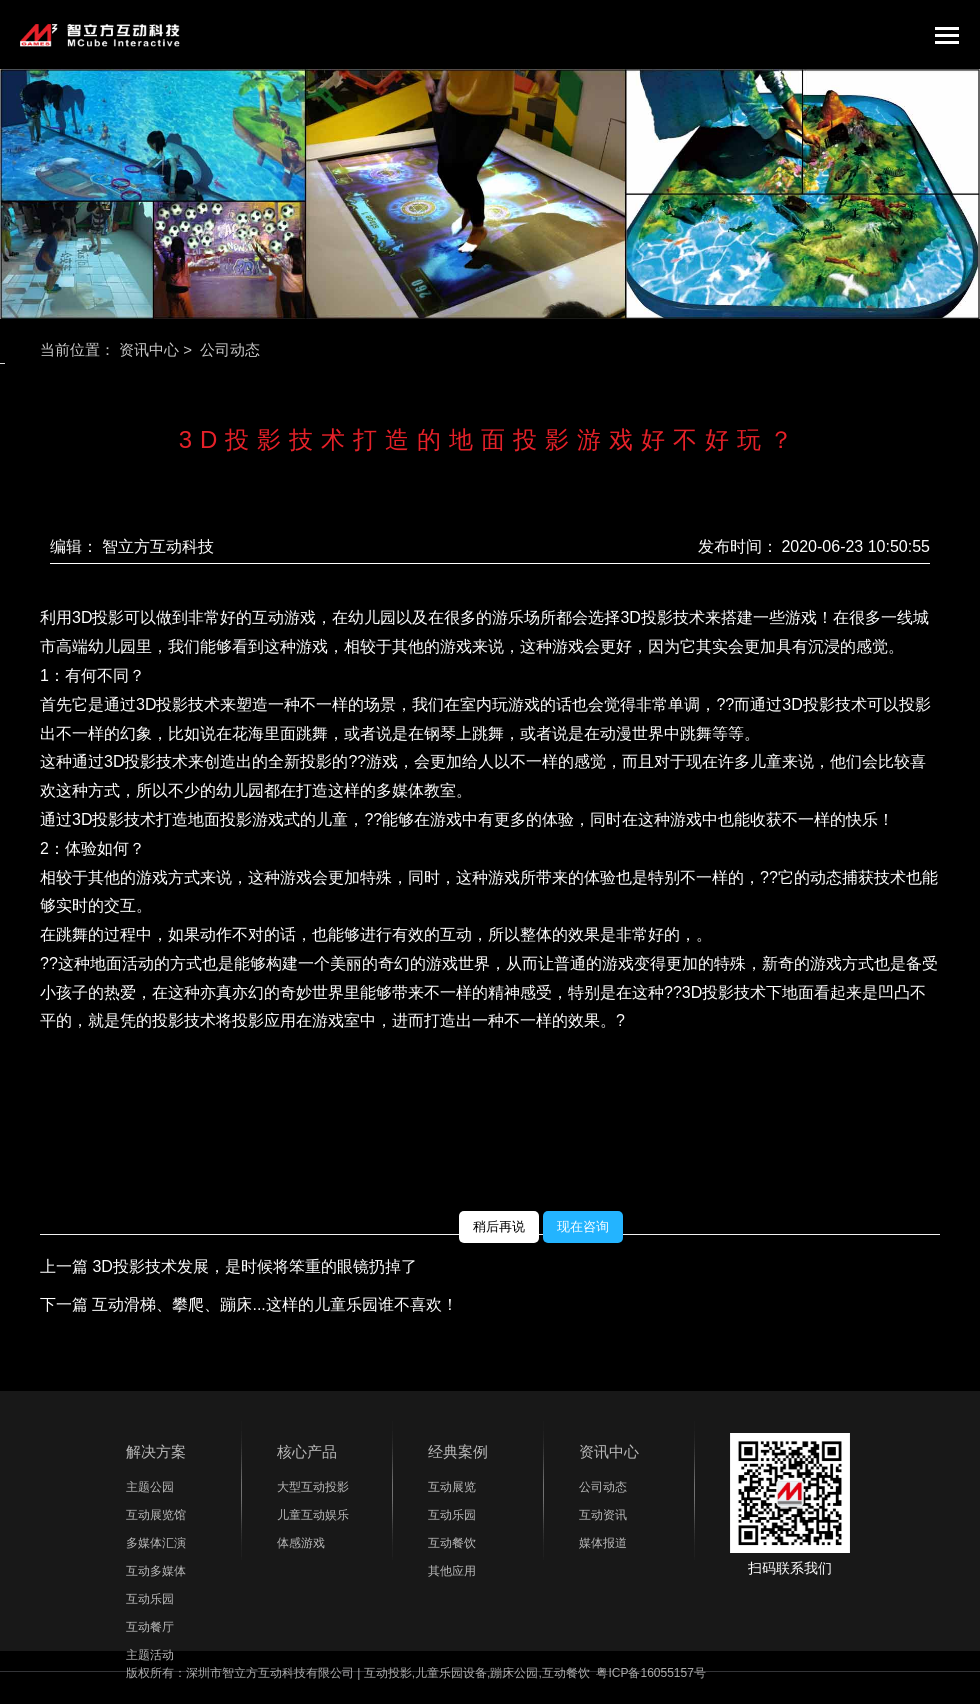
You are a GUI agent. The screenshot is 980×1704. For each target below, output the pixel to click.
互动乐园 (150, 1600)
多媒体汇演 (156, 1544)
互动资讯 (603, 1516)
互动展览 (452, 1488)
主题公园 (150, 1488)
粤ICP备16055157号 (650, 1674)
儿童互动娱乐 (313, 1516)
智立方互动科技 (158, 547)
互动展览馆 (156, 1516)
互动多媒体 (156, 1572)
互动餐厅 (150, 1628)
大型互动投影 (313, 1488)
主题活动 (150, 1656)
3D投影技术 (178, 704)
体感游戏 (301, 1544)
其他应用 (452, 1572)
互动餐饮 (452, 1544)
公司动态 (603, 1488)
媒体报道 (603, 1544)
